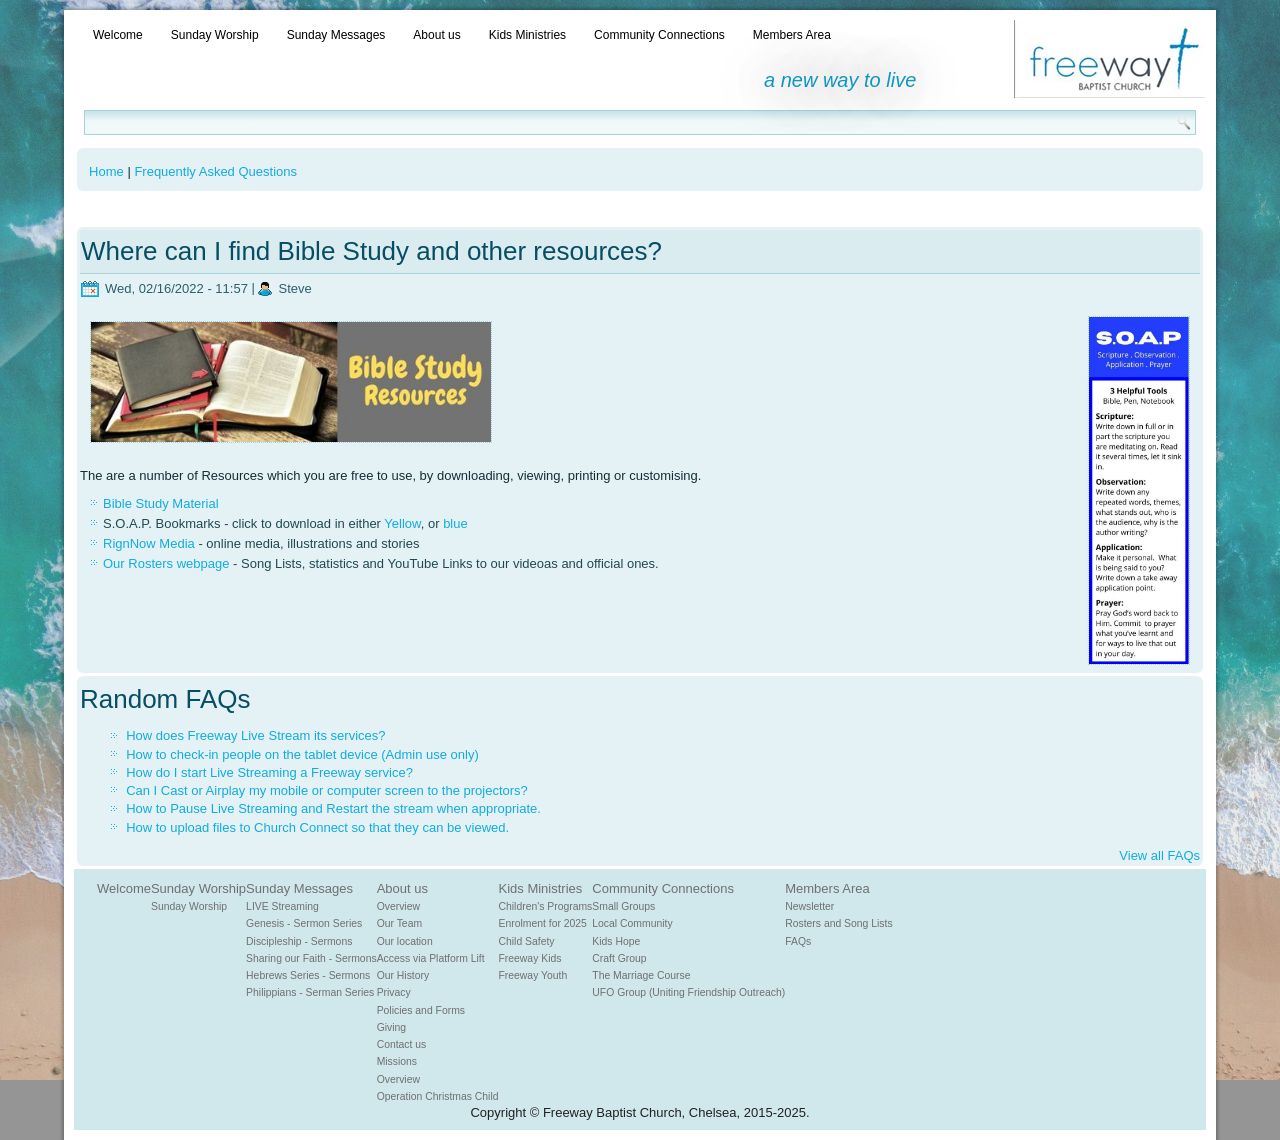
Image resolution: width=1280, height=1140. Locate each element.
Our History (403, 975)
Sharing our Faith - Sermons (311, 958)
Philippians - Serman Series (310, 992)
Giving (391, 1027)
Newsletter (809, 906)
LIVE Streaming (282, 906)
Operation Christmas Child (438, 1096)
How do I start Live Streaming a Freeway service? (269, 772)
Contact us (402, 1044)
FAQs (798, 941)
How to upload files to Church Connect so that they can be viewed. (317, 827)
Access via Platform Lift (431, 958)
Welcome (118, 35)
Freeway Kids (530, 958)
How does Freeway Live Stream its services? (255, 735)
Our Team (399, 923)
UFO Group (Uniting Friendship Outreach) (688, 992)
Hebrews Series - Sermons (308, 975)
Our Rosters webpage (166, 563)
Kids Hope (616, 941)
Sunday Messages (336, 35)
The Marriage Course (641, 975)
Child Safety (527, 941)
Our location (405, 941)
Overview (398, 906)
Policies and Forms (421, 1010)
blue (455, 523)
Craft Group (619, 958)
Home (106, 171)
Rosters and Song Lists (838, 923)
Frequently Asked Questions (215, 171)
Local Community (632, 923)
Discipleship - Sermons (299, 941)
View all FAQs (1159, 855)
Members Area (792, 35)
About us (436, 35)
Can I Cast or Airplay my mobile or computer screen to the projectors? (327, 790)
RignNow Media (149, 543)
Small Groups (623, 906)
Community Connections (659, 35)
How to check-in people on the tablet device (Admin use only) (302, 754)
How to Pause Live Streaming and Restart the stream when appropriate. (333, 808)
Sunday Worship (215, 35)
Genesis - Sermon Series (304, 923)
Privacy (394, 992)
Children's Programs (546, 906)
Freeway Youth (533, 975)
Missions (397, 1061)
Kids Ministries (527, 35)
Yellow (402, 523)
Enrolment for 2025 (543, 923)
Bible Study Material (161, 503)
